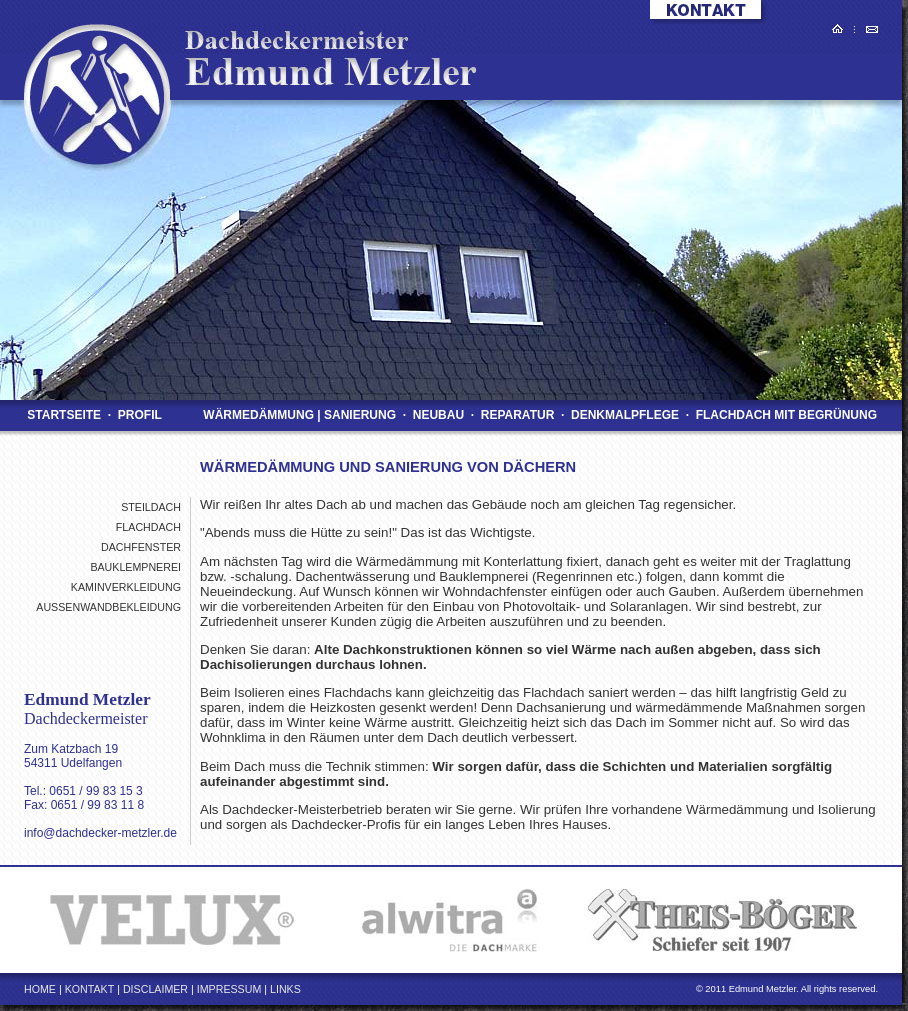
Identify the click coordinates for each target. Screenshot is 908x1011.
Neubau (438, 415)
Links (285, 989)
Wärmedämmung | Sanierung (299, 415)
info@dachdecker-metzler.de (100, 833)
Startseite (64, 415)
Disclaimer (155, 989)
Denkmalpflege (625, 415)
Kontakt (90, 989)
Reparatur (517, 415)
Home (40, 989)
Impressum (229, 989)
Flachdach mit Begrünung (786, 415)
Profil (139, 415)
